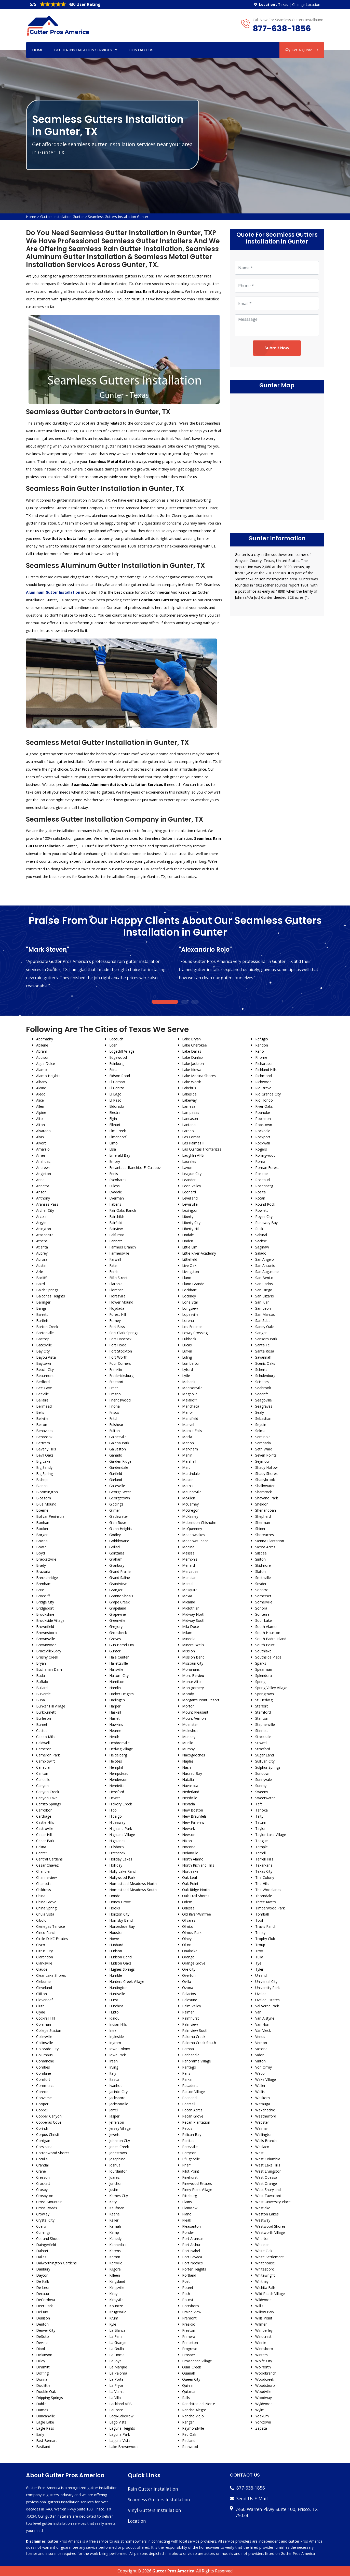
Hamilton (116, 1681)
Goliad (114, 1547)
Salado (260, 1253)
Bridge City (45, 1602)
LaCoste (116, 2409)
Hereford (116, 1791)
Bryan (41, 1663)
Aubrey (42, 1253)
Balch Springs (47, 1289)
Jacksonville (118, 2103)
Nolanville (190, 1853)
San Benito (264, 1277)
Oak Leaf (189, 1877)
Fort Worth (118, 1357)
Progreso (189, 2348)
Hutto (114, 2012)
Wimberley (264, 2330)
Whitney (261, 2281)
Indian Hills (118, 2024)
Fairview (116, 1228)
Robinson (263, 1118)
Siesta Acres (265, 1547)
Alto (39, 1118)
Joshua (114, 2165)
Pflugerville (191, 2159)
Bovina (42, 1540)
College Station (48, 2030)
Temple (261, 1846)
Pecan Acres (192, 2110)
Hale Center (119, 1657)
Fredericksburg (121, 1375)
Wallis (260, 2091)
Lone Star (190, 1302)
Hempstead (118, 1773)
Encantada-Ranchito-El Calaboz (135, 1167)
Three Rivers (265, 1901)
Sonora (261, 1608)
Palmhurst (190, 2018)
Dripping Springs (49, 2397)
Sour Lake (263, 1620)
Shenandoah (265, 1510)
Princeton (190, 2342)
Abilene (42, 1045)
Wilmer (261, 2324)
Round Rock (265, 1204)
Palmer (188, 2012)
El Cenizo (116, 1088)
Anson (41, 1192)
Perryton (189, 2152)
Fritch (113, 1418)
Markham (190, 1449)
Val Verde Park (267, 2006)
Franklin (115, 1369)
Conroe (42, 2091)
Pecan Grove (192, 2116)
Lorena (188, 1320)
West (259, 2152)
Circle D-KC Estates (52, 1938)
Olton (186, 1944)
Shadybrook (265, 1479)
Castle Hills (45, 1822)
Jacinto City (118, 2091)
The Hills (262, 1883)
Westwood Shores (270, 2226)
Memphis (189, 1559)
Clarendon (44, 1957)
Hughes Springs (122, 1969)
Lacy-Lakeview (121, 2416)
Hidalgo (115, 1816)
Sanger (261, 1332)
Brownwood (46, 1644)
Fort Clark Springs (123, 1332)
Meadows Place (195, 1540)
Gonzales (117, 1553)
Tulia (259, 1957)
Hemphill (116, 1767)
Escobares (117, 1179)
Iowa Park (117, 2054)
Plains (187, 2201)
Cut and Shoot (48, 2238)
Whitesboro (264, 2269)
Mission (188, 1651)
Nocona (188, 1846)
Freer (113, 1387)
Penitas (188, 2140)
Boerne (42, 1510)
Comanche (45, 2061)
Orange (188, 1957)
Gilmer (114, 1510)
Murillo (187, 1742)
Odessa (188, 1908)
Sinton (260, 1559)
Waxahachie (265, 2110)
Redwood (190, 2446)
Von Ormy (263, 2067)
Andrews (43, 1167)
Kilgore (115, 2269)
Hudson (115, 1950)
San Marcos (265, 1314)
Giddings (116, 1504)
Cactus (41, 1730)
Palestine (189, 1999)
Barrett (42, 1314)
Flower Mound (121, 1302)
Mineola (188, 1638)
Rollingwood (265, 1155)
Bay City (43, 1351)
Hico (113, 1810)
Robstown (263, 1124)
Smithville (263, 1577)
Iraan (113, 2061)
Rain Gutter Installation (153, 2489)
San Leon (263, 1308)
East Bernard (47, 2440)
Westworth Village (270, 2232)
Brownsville (45, 1638)
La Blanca (117, 2330)
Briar (40, 1589)
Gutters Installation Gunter (62, 216)
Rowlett (261, 1210)
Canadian (43, 1767)
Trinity (260, 1932)
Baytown (43, 1363)
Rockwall (262, 1143)
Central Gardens (49, 1859)
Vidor (259, 2054)
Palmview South (195, 2030)
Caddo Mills (45, 1736)
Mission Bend (193, 1657)
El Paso (115, 1100)
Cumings (43, 2232)
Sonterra (262, 1614)
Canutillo (43, 1779)
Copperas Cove (48, 2122)
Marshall (189, 1461)
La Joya (115, 2360)
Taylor (260, 1828)
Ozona (187, 1987)
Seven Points (266, 1455)
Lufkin (187, 1351)
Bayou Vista (46, 1357)
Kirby (113, 2293)
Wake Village (265, 2079)
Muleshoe (190, 1730)
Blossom (43, 1498)
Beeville (42, 1394)
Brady (41, 1565)
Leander (189, 1179)
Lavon (187, 1167)
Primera (188, 2336)
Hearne (115, 1730)
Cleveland (44, 1987)
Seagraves (263, 1406)
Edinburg (116, 1063)
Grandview (118, 1583)
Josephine (117, 2159)
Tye (258, 1963)
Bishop (42, 1479)
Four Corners (120, 1363)
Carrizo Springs (48, 1804)
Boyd (40, 1553)
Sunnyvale (263, 1779)
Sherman (262, 1522)
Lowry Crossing (195, 1332)
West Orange (266, 2183)
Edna (113, 1069)
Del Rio (42, 2312)
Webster (262, 2122)
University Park (267, 1987)
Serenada (263, 1442)
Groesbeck (118, 1632)
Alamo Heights (48, 1075)
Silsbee (261, 1553)
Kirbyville (116, 2299)
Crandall (42, 2165)
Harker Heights (121, 1693)
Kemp (114, 2232)
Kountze (116, 2305)
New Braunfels (194, 1816)
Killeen (114, 2275)
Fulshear (116, 1424)
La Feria (116, 2336)
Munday (188, 1736)
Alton (40, 1124)
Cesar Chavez (47, 1865)
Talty (259, 1816)
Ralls (186, 2397)
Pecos (187, 2128)
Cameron (43, 1748)
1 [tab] (165, 1002)
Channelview (46, 1877)
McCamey (190, 1504)
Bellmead (44, 1406)
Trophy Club (265, 1938)
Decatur (42, 2293)
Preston (188, 2330)
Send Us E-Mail (252, 2498)
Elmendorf (117, 1136)
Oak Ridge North (196, 1889)
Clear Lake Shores (51, 1975)
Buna (40, 1700)
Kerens (115, 2250)
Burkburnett (46, 1712)
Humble (115, 1975)
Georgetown (119, 1498)
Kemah (115, 2226)
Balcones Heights (50, 1296)
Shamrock (263, 1491)
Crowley (42, 2214)
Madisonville (192, 1387)
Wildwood (263, 2299)
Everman (116, 1198)
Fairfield (115, 1222)
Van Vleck (263, 2030)
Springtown (264, 1693)
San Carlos (264, 1283)
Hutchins (116, 2006)
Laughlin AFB (193, 1155)
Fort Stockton (120, 1351)
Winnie (260, 2342)
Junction (116, 2183)
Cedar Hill (44, 1834)
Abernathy (44, 1039)
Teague (261, 1840)
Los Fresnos (192, 1326)
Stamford (263, 1712)
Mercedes (190, 1571)
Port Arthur (191, 2244)
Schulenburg (265, 1375)
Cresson (43, 2177)
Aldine (41, 1088)
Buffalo (42, 1681)
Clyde (40, 2012)
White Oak (263, 2250)
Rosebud (262, 1179)
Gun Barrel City (121, 1644)
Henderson (118, 1779)
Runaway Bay (266, 1222)
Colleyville (44, 2036)
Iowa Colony (119, 2048)
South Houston (267, 1632)
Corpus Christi (47, 2134)
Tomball (262, 1914)
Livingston (190, 1271)
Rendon (261, 1045)
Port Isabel (191, 2250)
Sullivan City (265, 1761)
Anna (40, 1179)
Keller (113, 2220)
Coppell (42, 2110)
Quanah (188, 2373)
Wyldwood (264, 2403)
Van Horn (263, 2024)
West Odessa (266, 2177)
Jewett (114, 2134)
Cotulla (42, 2159)
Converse (44, 2097)
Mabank (188, 1381)
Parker (187, 2079)
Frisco (114, 1412)
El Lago (115, 1094)
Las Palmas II (193, 1143)
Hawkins (116, 1724)
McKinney (190, 1516)
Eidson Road (119, 1075)
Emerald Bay (119, 1155)
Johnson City (119, 2140)
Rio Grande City (268, 1094)
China (40, 1895)
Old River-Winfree (196, 1914)
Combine (43, 2073)
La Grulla (116, 2348)
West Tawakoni (268, 2195)
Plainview (189, 2207)
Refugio (261, 1039)
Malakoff (189, 1400)
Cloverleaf (44, 1999)
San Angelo (264, 1259)
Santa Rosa (264, 1351)
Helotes (115, 1761)
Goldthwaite (119, 1540)
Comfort (43, 2079)
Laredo (188, 1130)
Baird (40, 1283)
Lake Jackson (193, 1063)
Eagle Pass (45, 2428)
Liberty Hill (190, 1228)
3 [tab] (195, 1002)
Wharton (262, 2238)
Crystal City (45, 2220)
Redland (188, 2440)
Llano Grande (193, 1283)
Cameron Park (48, 1755)
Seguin (260, 1424)
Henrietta (117, 1785)
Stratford (262, 1748)
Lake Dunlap (192, 1057)
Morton (188, 1706)
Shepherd (263, 1516)
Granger (116, 1589)
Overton (189, 1975)
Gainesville (118, 1436)
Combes (43, 2067)
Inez (112, 2030)
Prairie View (191, 2312)
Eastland (43, 2446)
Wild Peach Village (270, 2293)
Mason (188, 1479)
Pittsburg (189, 2195)
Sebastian (263, 1418)
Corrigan (43, 2140)
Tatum (260, 1822)
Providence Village (197, 2360)
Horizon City (119, 1914)
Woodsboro (265, 2385)
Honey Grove (120, 1901)
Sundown (263, 1773)
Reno (259, 1051)
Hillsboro (116, 1846)
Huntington (118, 1987)
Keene (114, 2214)
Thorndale (263, 1895)
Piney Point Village (197, 2189)
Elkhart (114, 1124)
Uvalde (260, 1993)
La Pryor (116, 2385)
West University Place (273, 2201)
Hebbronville (119, 1742)
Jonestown (118, 2152)
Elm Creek (117, 1130)
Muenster (190, 1724)
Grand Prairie (120, 1571)
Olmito (187, 1926)
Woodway (263, 2397)
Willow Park (264, 2312)
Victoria (261, 2048)
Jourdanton (118, 2171)
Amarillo (43, 1149)
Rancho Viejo (193, 2416)
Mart (186, 1467)
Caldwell (43, 1742)
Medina (188, 1547)
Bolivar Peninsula (50, 1516)
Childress (43, 1889)
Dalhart (42, 2250)
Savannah (263, 1357)
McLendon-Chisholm (199, 1522)
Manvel (188, 1424)
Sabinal (261, 1234)
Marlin (187, 1455)
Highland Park (120, 1828)
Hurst (113, 1999)
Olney (187, 1938)
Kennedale (118, 2244)
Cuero (41, 2226)
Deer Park (44, 2305)
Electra (114, 1112)
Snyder (260, 1583)
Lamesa (188, 1106)
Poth (186, 2293)
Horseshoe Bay (122, 1926)
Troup (260, 1944)
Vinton (260, 2061)
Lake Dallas (191, 1051)
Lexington (190, 1210)
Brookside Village (50, 1620)
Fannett (115, 1241)
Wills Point (263, 2318)
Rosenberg (264, 1185)
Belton (41, 1424)
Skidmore (263, 1565)
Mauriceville (191, 1491)
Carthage (43, 1816)
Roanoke (262, 1112)
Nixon (187, 1840)
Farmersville (119, 1253)
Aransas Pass (47, 1204)
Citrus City (44, 1950)
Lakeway (189, 1100)
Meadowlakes (193, 1534)
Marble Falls (192, 1430)
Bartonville (45, 1332)
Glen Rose (117, 1522)
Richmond (263, 1075)
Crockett (43, 2183)
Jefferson (116, 2122)
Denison (43, 2318)
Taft (258, 1804)
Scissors (262, 1381)
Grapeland (117, 1608)
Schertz (261, 1369)
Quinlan (188, 2385)
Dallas (41, 2256)
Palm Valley (191, 2006)
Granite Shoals (121, 1595)
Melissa (188, 1553)
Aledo (41, 1094)
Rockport (262, 1136)
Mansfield (190, 1418)
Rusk (259, 1228)
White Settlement (269, 2256)
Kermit (114, 2256)
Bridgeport (45, 1608)
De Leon (43, 2287)
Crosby (42, 2189)
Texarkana (264, 1865)
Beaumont (45, 1375)
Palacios (189, 1993)
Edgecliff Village (121, 1051)
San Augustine (267, 1271)
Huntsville (117, 1993)
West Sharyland (268, 2189)
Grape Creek (119, 1602)
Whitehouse (265, 2263)
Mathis (187, 1485)
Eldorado (116, 1106)
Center (41, 1853)
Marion (188, 1442)
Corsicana (44, 2146)
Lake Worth (191, 1081)
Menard (188, 1565)
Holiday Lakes (120, 1859)
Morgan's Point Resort (200, 1700)
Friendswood (120, 1400)
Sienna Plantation (269, 1540)
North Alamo (193, 1859)
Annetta (42, 1185)
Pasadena (190, 2085)
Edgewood (118, 1057)
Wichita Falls (265, 2287)
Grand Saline (119, 1577)
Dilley (40, 2360)
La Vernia (117, 2391)
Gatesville (117, 1485)
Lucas (187, 1345)
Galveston (117, 1449)
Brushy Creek (47, 1657)
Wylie (259, 2409)
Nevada (188, 1804)
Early (40, 2434)
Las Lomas (191, 1136)
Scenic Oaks (265, 1363)
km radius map (277, 456)
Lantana (189, 1124)
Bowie (41, 1547)
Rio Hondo (264, 1100)
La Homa (117, 2354)
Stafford (261, 1706)
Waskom (262, 2097)
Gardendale (118, 1467)
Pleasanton (191, 2226)
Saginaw (262, 1247)
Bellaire (42, 1400)
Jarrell (113, 2110)
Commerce (45, 2085)
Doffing (42, 2373)
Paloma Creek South (199, 2042)
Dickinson (44, 2354)
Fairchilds (117, 1216)
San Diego (263, 1289)
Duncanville (45, 2416)
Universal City (266, 1981)
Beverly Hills (46, 1449)
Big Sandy (44, 1467)
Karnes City (118, 2195)
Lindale (188, 1234)
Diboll (41, 2348)
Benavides (44, 1430)
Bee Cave (44, 1387)
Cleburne (43, 1981)
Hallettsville (118, 1663)
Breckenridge (47, 1577)
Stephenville (265, 1724)
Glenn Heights (120, 1528)
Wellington (264, 2134)
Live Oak (189, 1265)
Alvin (40, 1136)
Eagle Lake (45, 2422)
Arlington (43, 1228)
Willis (259, 2305)
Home (37, 50)
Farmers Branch (122, 1247)
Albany (41, 1081)
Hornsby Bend (121, 1920)
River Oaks (264, 1106)
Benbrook (44, 1436)
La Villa (115, 2397)
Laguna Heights (122, 2428)
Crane (41, 2171)
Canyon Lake (47, 1797)
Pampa (188, 2048)
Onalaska (189, 1950)
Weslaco (262, 2146)
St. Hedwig (264, 1700)
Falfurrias (117, 1234)
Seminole (263, 1436)
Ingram (115, 2042)
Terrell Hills (264, 1859)
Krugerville (117, 2312)
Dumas (42, 2409)
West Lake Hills (267, 2165)
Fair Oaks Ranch (122, 1210)
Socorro (261, 1589)
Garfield (115, 1473)
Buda (40, 1675)
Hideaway (117, 1822)
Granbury (116, 1565)
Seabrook (263, 1387)
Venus (260, 2036)
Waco (260, 2073)
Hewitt (114, 1797)
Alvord (41, 1143)
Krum (113, 2318)
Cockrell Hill (45, 2018)
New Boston (192, 1810)
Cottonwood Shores (53, 2152)
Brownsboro (46, 1632)
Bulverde (43, 1693)
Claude (41, 1969)
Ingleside (116, 2036)
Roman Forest (267, 1167)
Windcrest (263, 2336)
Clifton (41, 1993)
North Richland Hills (198, 1865)
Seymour (262, 1461)
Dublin (41, 2403)
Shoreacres (264, 1534)
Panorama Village (196, 2061)
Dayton (42, 2275)
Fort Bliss (117, 1326)
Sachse (261, 1241)
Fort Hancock (120, 1338)
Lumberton (191, 1363)
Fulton (114, 1430)
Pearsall (188, 2103)
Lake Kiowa (191, 1069)
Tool (259, 1920)
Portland (189, 2275)
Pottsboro (190, 2305)
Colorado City (47, 2048)
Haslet (114, 1718)
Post (186, 2281)
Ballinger (43, 1302)
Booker (42, 1528)
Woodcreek (264, 2379)
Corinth (42, 2128)
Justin (113, 2189)
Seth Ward (263, 1449)
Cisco (40, 1944)
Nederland (190, 1791)
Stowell (261, 1742)
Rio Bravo (263, 1088)
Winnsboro (264, 2348)
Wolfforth (263, 2367)
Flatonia (116, 1283)
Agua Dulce (45, 1063)
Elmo (113, 1143)
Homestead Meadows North (133, 1883)
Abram (41, 1051)
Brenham (43, 1583)
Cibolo (41, 1920)
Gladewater (118, 1516)
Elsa (112, 1149)
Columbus (44, 2054)
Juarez (114, 2177)
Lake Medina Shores (199, 1075)
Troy (259, 1950)
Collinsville (44, 2042)
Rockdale (262, 1130)
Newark (188, 1828)
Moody (188, 1693)
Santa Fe (262, 1345)
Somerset (263, 1595)
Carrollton (44, 1810)
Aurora (41, 1259)
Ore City (188, 1969)
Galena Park (119, 1442)
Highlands (117, 1840)
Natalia (188, 1779)
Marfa (187, 1436)
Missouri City (192, 1663)
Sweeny (261, 1791)
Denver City (45, 2330)
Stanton (261, 1718)
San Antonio (265, 1265)
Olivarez (188, 1920)
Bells (40, 1412)
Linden (187, 1241)
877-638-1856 (282, 28)
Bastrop (42, 1338)
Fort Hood (117, 1345)
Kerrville (115, 2263)
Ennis (113, 1173)
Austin (41, 1265)
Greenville (117, 1620)
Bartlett (42, 1320)
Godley (115, 1534)
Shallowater (265, 1485)
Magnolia (189, 1394)
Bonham (43, 1522)
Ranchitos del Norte (198, 2403)
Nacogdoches (193, 1755)
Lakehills (189, 1088)
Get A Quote (302, 49)
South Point (265, 1644)
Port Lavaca (192, 2256)
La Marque (118, 2367)
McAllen (188, 1498)
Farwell (115, 1259)
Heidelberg (118, 1755)
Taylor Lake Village (270, 1834)
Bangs (41, 1308)
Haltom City (119, 1675)
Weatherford (265, 2116)
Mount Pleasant (195, 1712)
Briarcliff (43, 1595)
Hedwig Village (121, 1748)
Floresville (117, 1296)
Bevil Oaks (44, 1455)
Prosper (188, 2354)
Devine (42, 2342)
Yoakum (262, 2416)
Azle (39, 1271)
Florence (116, 1289)
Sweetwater (265, 1797)
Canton (42, 1773)
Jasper (114, 2116)
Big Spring (44, 1473)
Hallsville (116, 1669)
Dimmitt (43, 2367)
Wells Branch (266, 2140)
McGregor (190, 1510)
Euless (114, 1185)
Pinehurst (190, 2177)
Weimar (261, 2128)
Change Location (306, 4)
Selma (260, 1430)
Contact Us (141, 50)
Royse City (264, 1216)
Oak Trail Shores (195, 1895)
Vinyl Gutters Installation (154, 2510)
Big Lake (43, 1461)
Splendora (263, 1675)
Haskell (115, 1712)
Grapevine (117, 1614)
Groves (115, 1638)
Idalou (114, 2018)
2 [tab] (185, 1002)
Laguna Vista (119, 2440)
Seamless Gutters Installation (159, 2499)
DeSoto (42, 2336)
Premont (189, 2318)
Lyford (187, 1369)
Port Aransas (193, 2238)
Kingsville (116, 2287)
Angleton (43, 1173)
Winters (261, 2354)
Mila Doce (190, 1626)
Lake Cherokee (194, 1045)
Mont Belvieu (193, 1675)
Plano (187, 2214)
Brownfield (45, 1626)
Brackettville (46, 1559)
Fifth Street (118, 1277)
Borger (42, 1534)
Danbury (43, 2269)
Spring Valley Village (271, 1687)
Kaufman (116, 2207)
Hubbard (116, 1944)
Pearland (189, 2097)
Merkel (187, 1583)
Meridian (189, 1577)
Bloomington (47, 1491)
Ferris (113, 1271)
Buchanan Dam (49, 1669)
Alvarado (43, 1130)
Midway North (194, 1614)
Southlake (263, 1651)
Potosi (187, 2299)
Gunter (114, 1651)
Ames (41, 1155)
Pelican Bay (191, 2134)
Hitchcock (117, 1853)
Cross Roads (46, 2207)
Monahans (191, 1669)
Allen (40, 1106)
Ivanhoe (116, 2085)
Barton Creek (47, 1326)
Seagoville (263, 1400)
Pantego (189, 2067)
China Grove (46, 1901)
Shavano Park (266, 1498)
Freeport (116, 1381)
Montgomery (193, 1687)
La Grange (117, 2342)
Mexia (187, 1595)
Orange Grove (193, 1963)
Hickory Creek (120, 1804)
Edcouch (116, 1039)
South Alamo (266, 1626)
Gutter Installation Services (83, 50)
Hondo (114, 1895)
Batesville (44, 1345)
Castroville (44, 1828)
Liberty (187, 1216)
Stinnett (261, 1730)
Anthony (43, 1198)
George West (120, 1491)
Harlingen (117, 1700)
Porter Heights (194, 2269)
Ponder (188, 2232)
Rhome (261, 1057)
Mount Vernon (194, 1718)
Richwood (263, 1081)
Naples (188, 1761)
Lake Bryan (191, 1039)
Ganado (115, 1455)
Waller (260, 2085)
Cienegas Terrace (50, 1926)
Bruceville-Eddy (48, 1651)
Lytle (186, 1375)
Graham (116, 1559)
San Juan (262, 1302)
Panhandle (190, 2054)
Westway (262, 2220)
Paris (186, 2073)
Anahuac (43, 1161)
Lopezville (190, 1314)
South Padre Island (270, 1638)
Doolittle (43, 2385)
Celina (41, 1846)
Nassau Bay (192, 1773)
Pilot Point (190, 2171)
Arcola (41, 1216)
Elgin (113, 1118)
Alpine (41, 1112)
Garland (115, 1479)
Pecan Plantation (196, 2122)
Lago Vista (118, 2422)
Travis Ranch (265, 1926)
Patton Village (193, 2091)
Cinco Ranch (46, 1932)
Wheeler (262, 2244)
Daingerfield (46, 2244)
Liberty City (191, 1222)
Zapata (261, 2428)
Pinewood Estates (197, 2183)
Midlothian (190, 1608)
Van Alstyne (264, 2018)
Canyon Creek (47, 1791)
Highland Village (122, 1834)
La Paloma (118, 2373)
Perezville (190, 2146)
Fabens (115, 1204)
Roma (260, 1161)
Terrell (260, 1853)
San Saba (263, 1320)
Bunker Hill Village (50, 1706)
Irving (113, 2067)
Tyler (259, 1969)
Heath (114, 1736)
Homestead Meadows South (133, 1889)
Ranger (188, 2422)
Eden (113, 1045)
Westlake (262, 2207)
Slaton (260, 1571)
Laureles (189, 1161)
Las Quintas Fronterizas (201, 1149)
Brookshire (45, 1614)
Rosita (260, 1192)
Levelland (190, 1198)
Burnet (41, 1724)
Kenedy (115, 2238)
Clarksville (44, 1963)
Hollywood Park (122, 1877)
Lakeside (189, 1094)
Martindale (191, 1473)
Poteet (187, 2287)
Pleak (186, 2220)
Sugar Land (264, 1755)
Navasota (190, 1785)
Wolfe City (263, 2360)
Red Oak (189, 2434)
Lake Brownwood (124, 2446)
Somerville (263, 1602)
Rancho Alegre (194, 2409)
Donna (41, 2379)
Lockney (189, 1296)
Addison (42, 1057)
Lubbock (189, 1338)
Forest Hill (117, 1314)
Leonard (189, 1192)
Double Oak (46, 2391)
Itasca (114, 2079)
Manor (187, 1412)
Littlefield (189, 1259)
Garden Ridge (120, 1461)
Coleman (43, 2024)
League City (191, 1173)
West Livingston (268, 2171)
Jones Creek (119, 2146)
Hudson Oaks (120, 1963)
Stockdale (263, 1736)
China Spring (46, 1908)
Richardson (264, 1063)
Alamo (41, 1069)
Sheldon (261, 1504)
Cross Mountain (49, 2201)
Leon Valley (191, 1185)
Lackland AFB (120, 2403)
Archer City (45, 1210)
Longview (190, 1308)
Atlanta (42, 1247)
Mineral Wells (193, 1644)
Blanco (42, 1485)
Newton (188, 1834)
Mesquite (189, 1589)
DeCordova (45, 2299)
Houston (116, 1932)
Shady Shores (266, 1473)
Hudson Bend (120, 1957)
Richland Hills (266, 1069)
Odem (187, 1901)
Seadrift (261, 1394)
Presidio (188, 2324)
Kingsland (117, 2281)
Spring (260, 1681)
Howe (114, 1938)
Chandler (43, 1871)
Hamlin (115, 1687)
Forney (115, 1320)
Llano (186, 1277)
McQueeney (192, 1528)
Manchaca (190, 1406)
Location (137, 2521)
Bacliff (41, 1277)
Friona (114, 1406)
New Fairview (193, 1822)
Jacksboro (117, 2097)
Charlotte (43, 1883)
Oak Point (190, 1883)
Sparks (260, 1663)
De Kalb (42, 2281)
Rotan (260, 1198)
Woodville (263, 2391)
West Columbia (267, 2159)
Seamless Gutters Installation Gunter (118, 216)
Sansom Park (266, 1338)
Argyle (41, 1222)
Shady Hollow (266, 1467)
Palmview (190, 2024)
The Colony (264, 1877)
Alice (40, 1100)
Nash (186, 1767)
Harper (114, 1706)
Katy (113, 2201)
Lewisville (190, 1204)
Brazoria (43, 1571)
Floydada (116, 1308)
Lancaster (190, 1118)
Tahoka (261, 1810)
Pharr (186, 2165)
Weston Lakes (267, 2214)
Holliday (115, 1865)
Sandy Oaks (265, 1326)
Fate (113, 1265)
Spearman (263, 1669)
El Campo (117, 1081)
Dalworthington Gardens (56, 2263)
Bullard (42, 1687)
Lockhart (189, 1289)
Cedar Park (45, 1840)
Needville (189, 1797)
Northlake (190, 1871)
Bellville (42, 1418)
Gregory (116, 1626)
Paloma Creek (193, 2036)
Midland (188, 1602)
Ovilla (186, 1981)
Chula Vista (45, 1914)
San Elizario (264, 1296)
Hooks (114, 1908)
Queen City (191, 2379)
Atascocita (44, 1234)
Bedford (43, 1381)
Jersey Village (120, 2128)
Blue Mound (46, 1504)
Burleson (43, 1718)
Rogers (261, 1149)
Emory (114, 1161)
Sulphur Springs (267, 1767)
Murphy (188, 1748)
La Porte (116, 2379)
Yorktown (263, 2422)
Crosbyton (44, 2195)
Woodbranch (265, 2373)
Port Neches (192, 2263)
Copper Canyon (49, 2116)
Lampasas (190, 1112)
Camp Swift (45, 1761)
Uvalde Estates (267, 1999)
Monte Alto (191, 1681)
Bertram (43, 1442)
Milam (187, 1632)
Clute (40, 2006)
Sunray (260, 1785)
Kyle (112, 2324)
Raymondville (193, 2428)
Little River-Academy (199, 1253)
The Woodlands (268, 1889)
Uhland (261, 1975)
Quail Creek (191, 2367)
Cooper (42, 2103)
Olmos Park (191, 1932)
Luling (187, 1357)
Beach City (45, 1369)
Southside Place (268, 1657)
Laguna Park (119, 2434)
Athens (42, 1241)
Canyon (42, 1785)
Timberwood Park (270, 1908)
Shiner (260, 1528)
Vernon (261, 2042)
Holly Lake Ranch (123, 1871)
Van (258, 2012)
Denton (42, 2324)
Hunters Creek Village (126, 1981)
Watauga (262, 2103)
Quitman (189, 2391)
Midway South (194, 1620)
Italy (112, 2073)
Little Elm (189, 1247)
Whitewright (265, 2275)
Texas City (263, 1871)
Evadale (115, 1192)
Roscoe (261, 1173)
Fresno (115, 1394)
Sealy (259, 1412)
